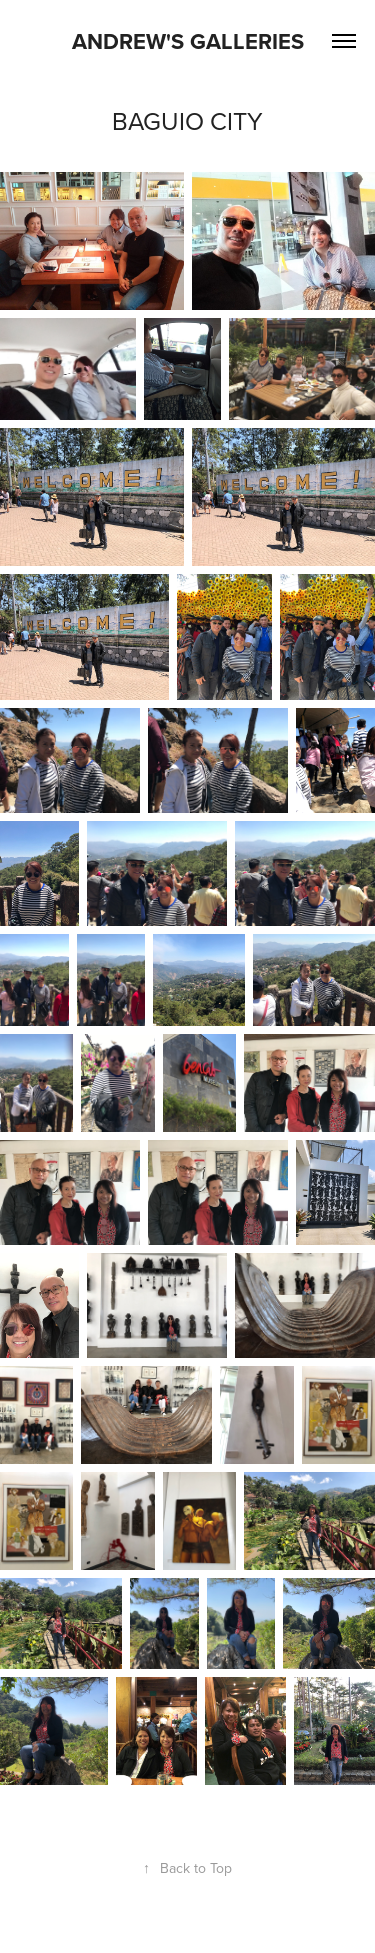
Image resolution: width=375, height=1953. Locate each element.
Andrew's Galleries (188, 41)
